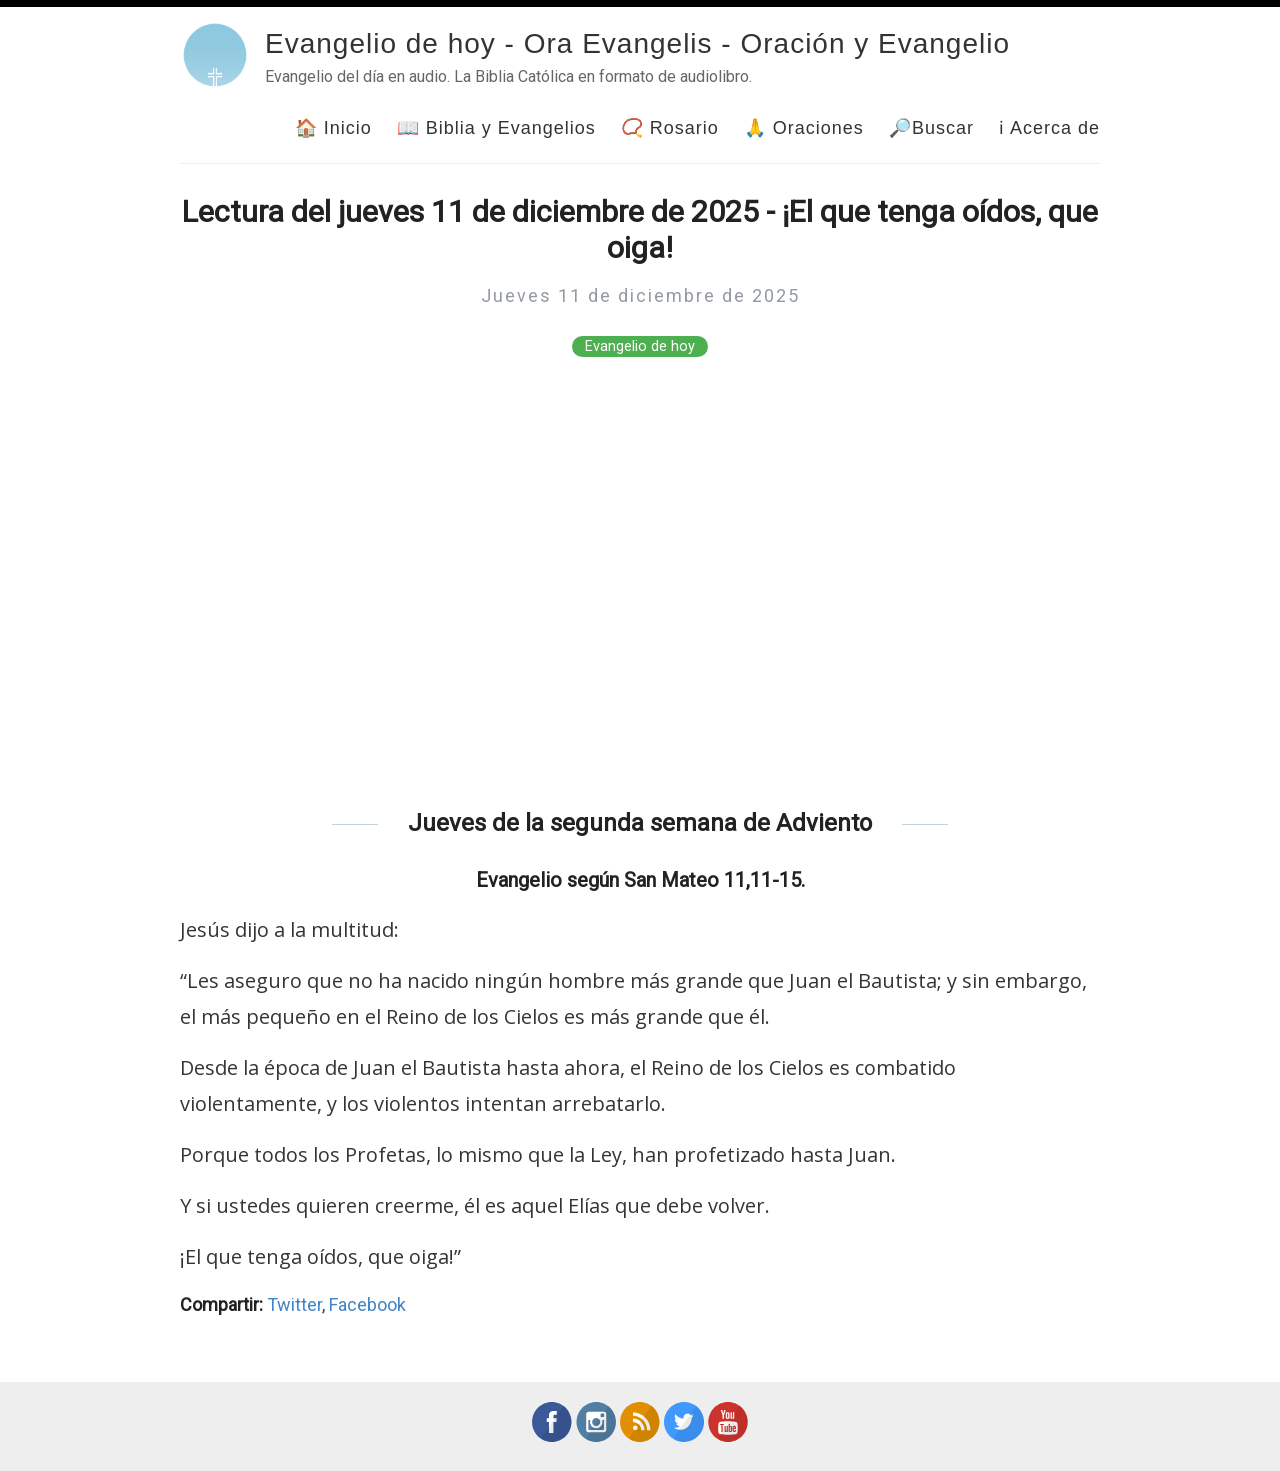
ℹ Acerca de (1049, 128)
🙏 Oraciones (804, 128)
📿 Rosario (670, 128)
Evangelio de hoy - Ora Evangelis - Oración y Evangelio (637, 43)
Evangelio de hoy (640, 346)
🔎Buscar (931, 128)
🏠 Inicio (333, 128)
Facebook (367, 1304)
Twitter (294, 1304)
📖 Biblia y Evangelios (496, 128)
